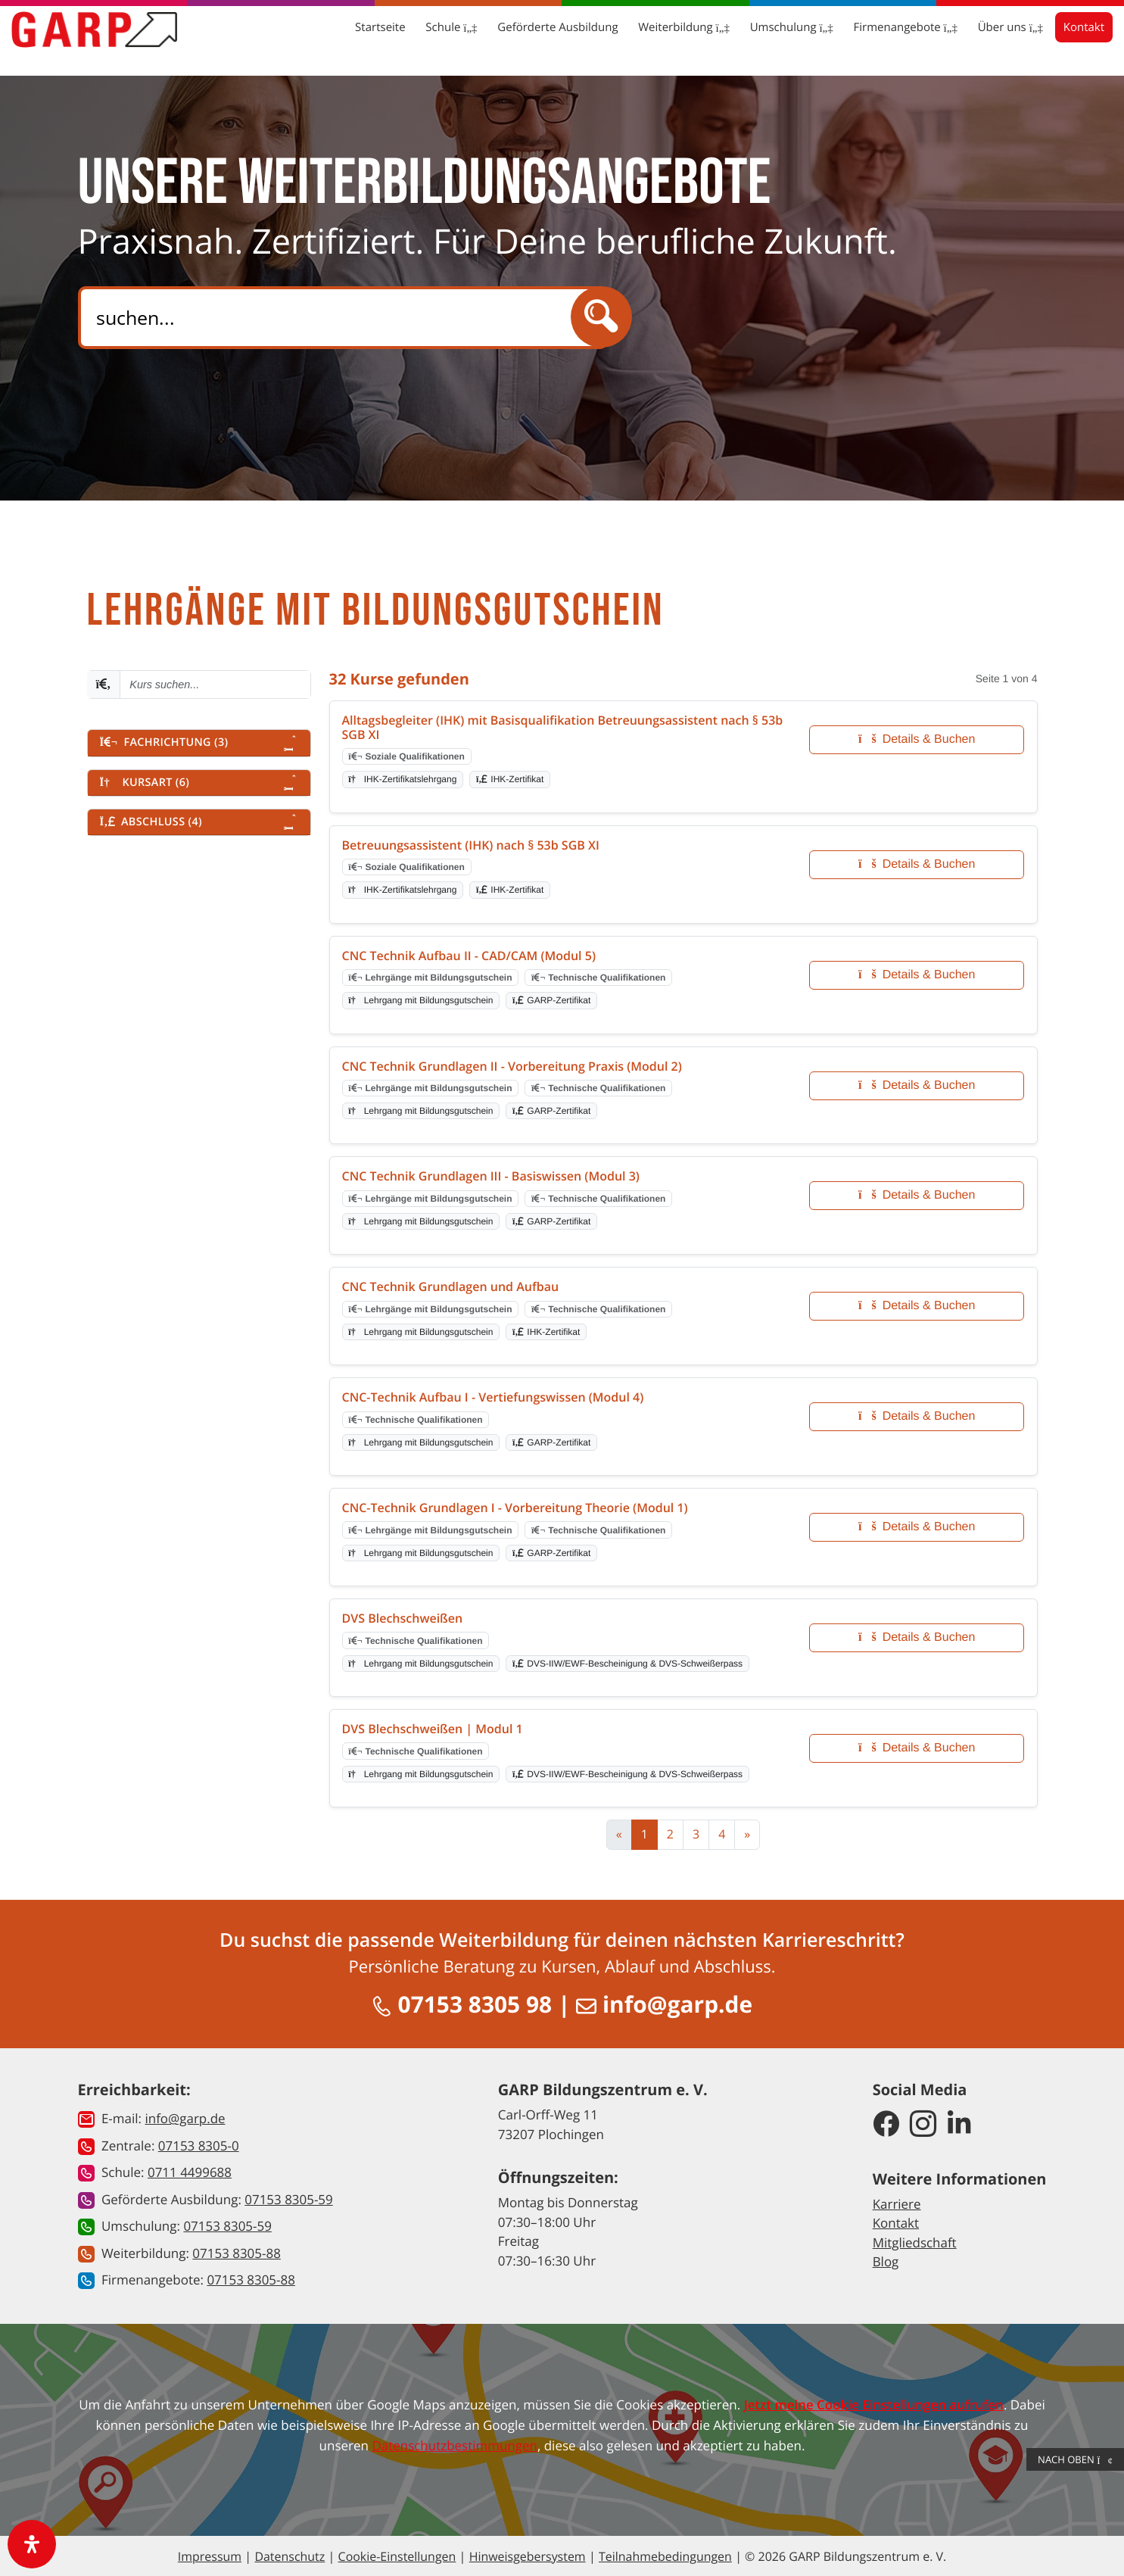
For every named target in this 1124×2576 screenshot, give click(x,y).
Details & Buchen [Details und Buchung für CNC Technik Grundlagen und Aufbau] (916, 1305)
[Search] (337, 317)
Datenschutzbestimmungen (454, 2444)
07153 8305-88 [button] (236, 2252)
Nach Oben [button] (1075, 2458)
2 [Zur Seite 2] (670, 1834)
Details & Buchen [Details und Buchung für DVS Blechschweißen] (916, 1637)
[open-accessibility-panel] (32, 2544)
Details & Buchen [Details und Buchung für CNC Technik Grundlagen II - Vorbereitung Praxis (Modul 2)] (916, 1085)
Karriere (897, 2203)
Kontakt (1046, 37)
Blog (886, 2260)
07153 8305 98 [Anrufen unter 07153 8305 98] (461, 2003)
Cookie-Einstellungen (397, 2555)
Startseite (341, 37)
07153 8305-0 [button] (198, 2144)
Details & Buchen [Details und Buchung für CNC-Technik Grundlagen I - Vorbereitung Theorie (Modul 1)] (916, 1526)
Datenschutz (289, 2555)
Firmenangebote (868, 37)
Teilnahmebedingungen (665, 2555)
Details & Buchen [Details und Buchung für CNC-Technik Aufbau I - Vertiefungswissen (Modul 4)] (916, 1416)
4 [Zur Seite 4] (721, 1834)
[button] (199, 743)
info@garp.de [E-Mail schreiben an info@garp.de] (664, 2003)
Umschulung (754, 37)
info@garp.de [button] (185, 2117)
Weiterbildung (646, 37)
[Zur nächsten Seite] (747, 1835)
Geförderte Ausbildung (519, 37)
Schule (413, 37)
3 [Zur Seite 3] (696, 1834)
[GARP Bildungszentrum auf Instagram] (923, 2124)
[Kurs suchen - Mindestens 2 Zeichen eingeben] (215, 684)
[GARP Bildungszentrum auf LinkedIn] (959, 2124)
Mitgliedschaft (915, 2241)
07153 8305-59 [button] (288, 2198)
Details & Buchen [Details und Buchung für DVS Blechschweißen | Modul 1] (916, 1748)
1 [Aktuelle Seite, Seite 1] (644, 1834)
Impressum (209, 2555)
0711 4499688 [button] (190, 2171)
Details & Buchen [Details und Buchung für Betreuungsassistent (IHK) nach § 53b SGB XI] (916, 864)
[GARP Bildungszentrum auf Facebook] (886, 2124)
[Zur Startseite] (131, 39)
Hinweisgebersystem (527, 2555)
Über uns (972, 37)
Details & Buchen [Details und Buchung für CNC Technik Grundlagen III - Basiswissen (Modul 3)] (916, 1195)
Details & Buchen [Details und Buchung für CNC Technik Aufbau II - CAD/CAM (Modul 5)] (916, 974)
